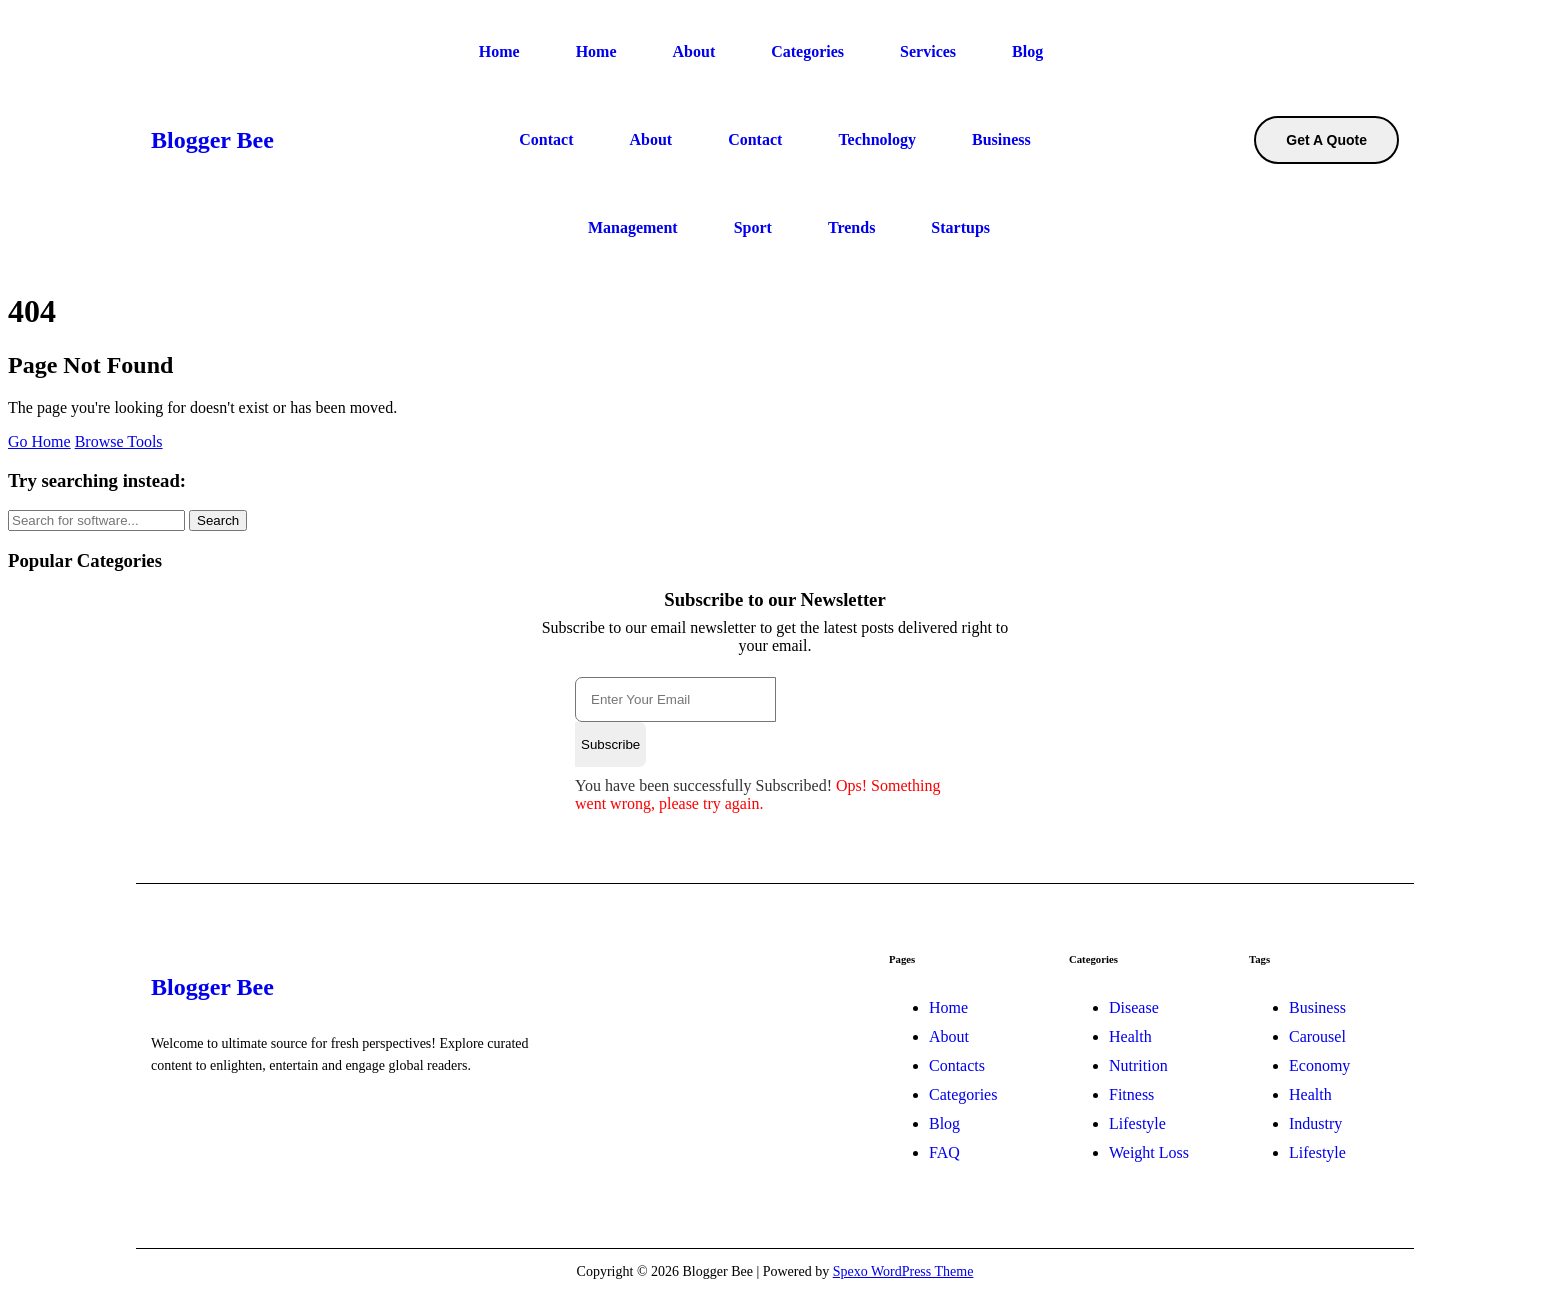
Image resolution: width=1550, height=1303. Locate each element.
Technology (877, 139)
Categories (807, 51)
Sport (753, 227)
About (694, 51)
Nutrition (1138, 1065)
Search (218, 520)
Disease (1134, 1007)
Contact (546, 139)
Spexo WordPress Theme (903, 1271)
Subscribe (610, 744)
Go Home (39, 441)
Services (928, 51)
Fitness (1131, 1094)
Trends (851, 227)
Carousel (1317, 1036)
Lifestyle (1137, 1123)
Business (1001, 139)
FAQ (944, 1152)
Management (633, 227)
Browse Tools (119, 441)
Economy (1319, 1065)
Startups (960, 227)
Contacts (957, 1065)
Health (1130, 1036)
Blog (1027, 51)
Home (499, 51)
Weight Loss (1149, 1152)
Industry (1315, 1123)
